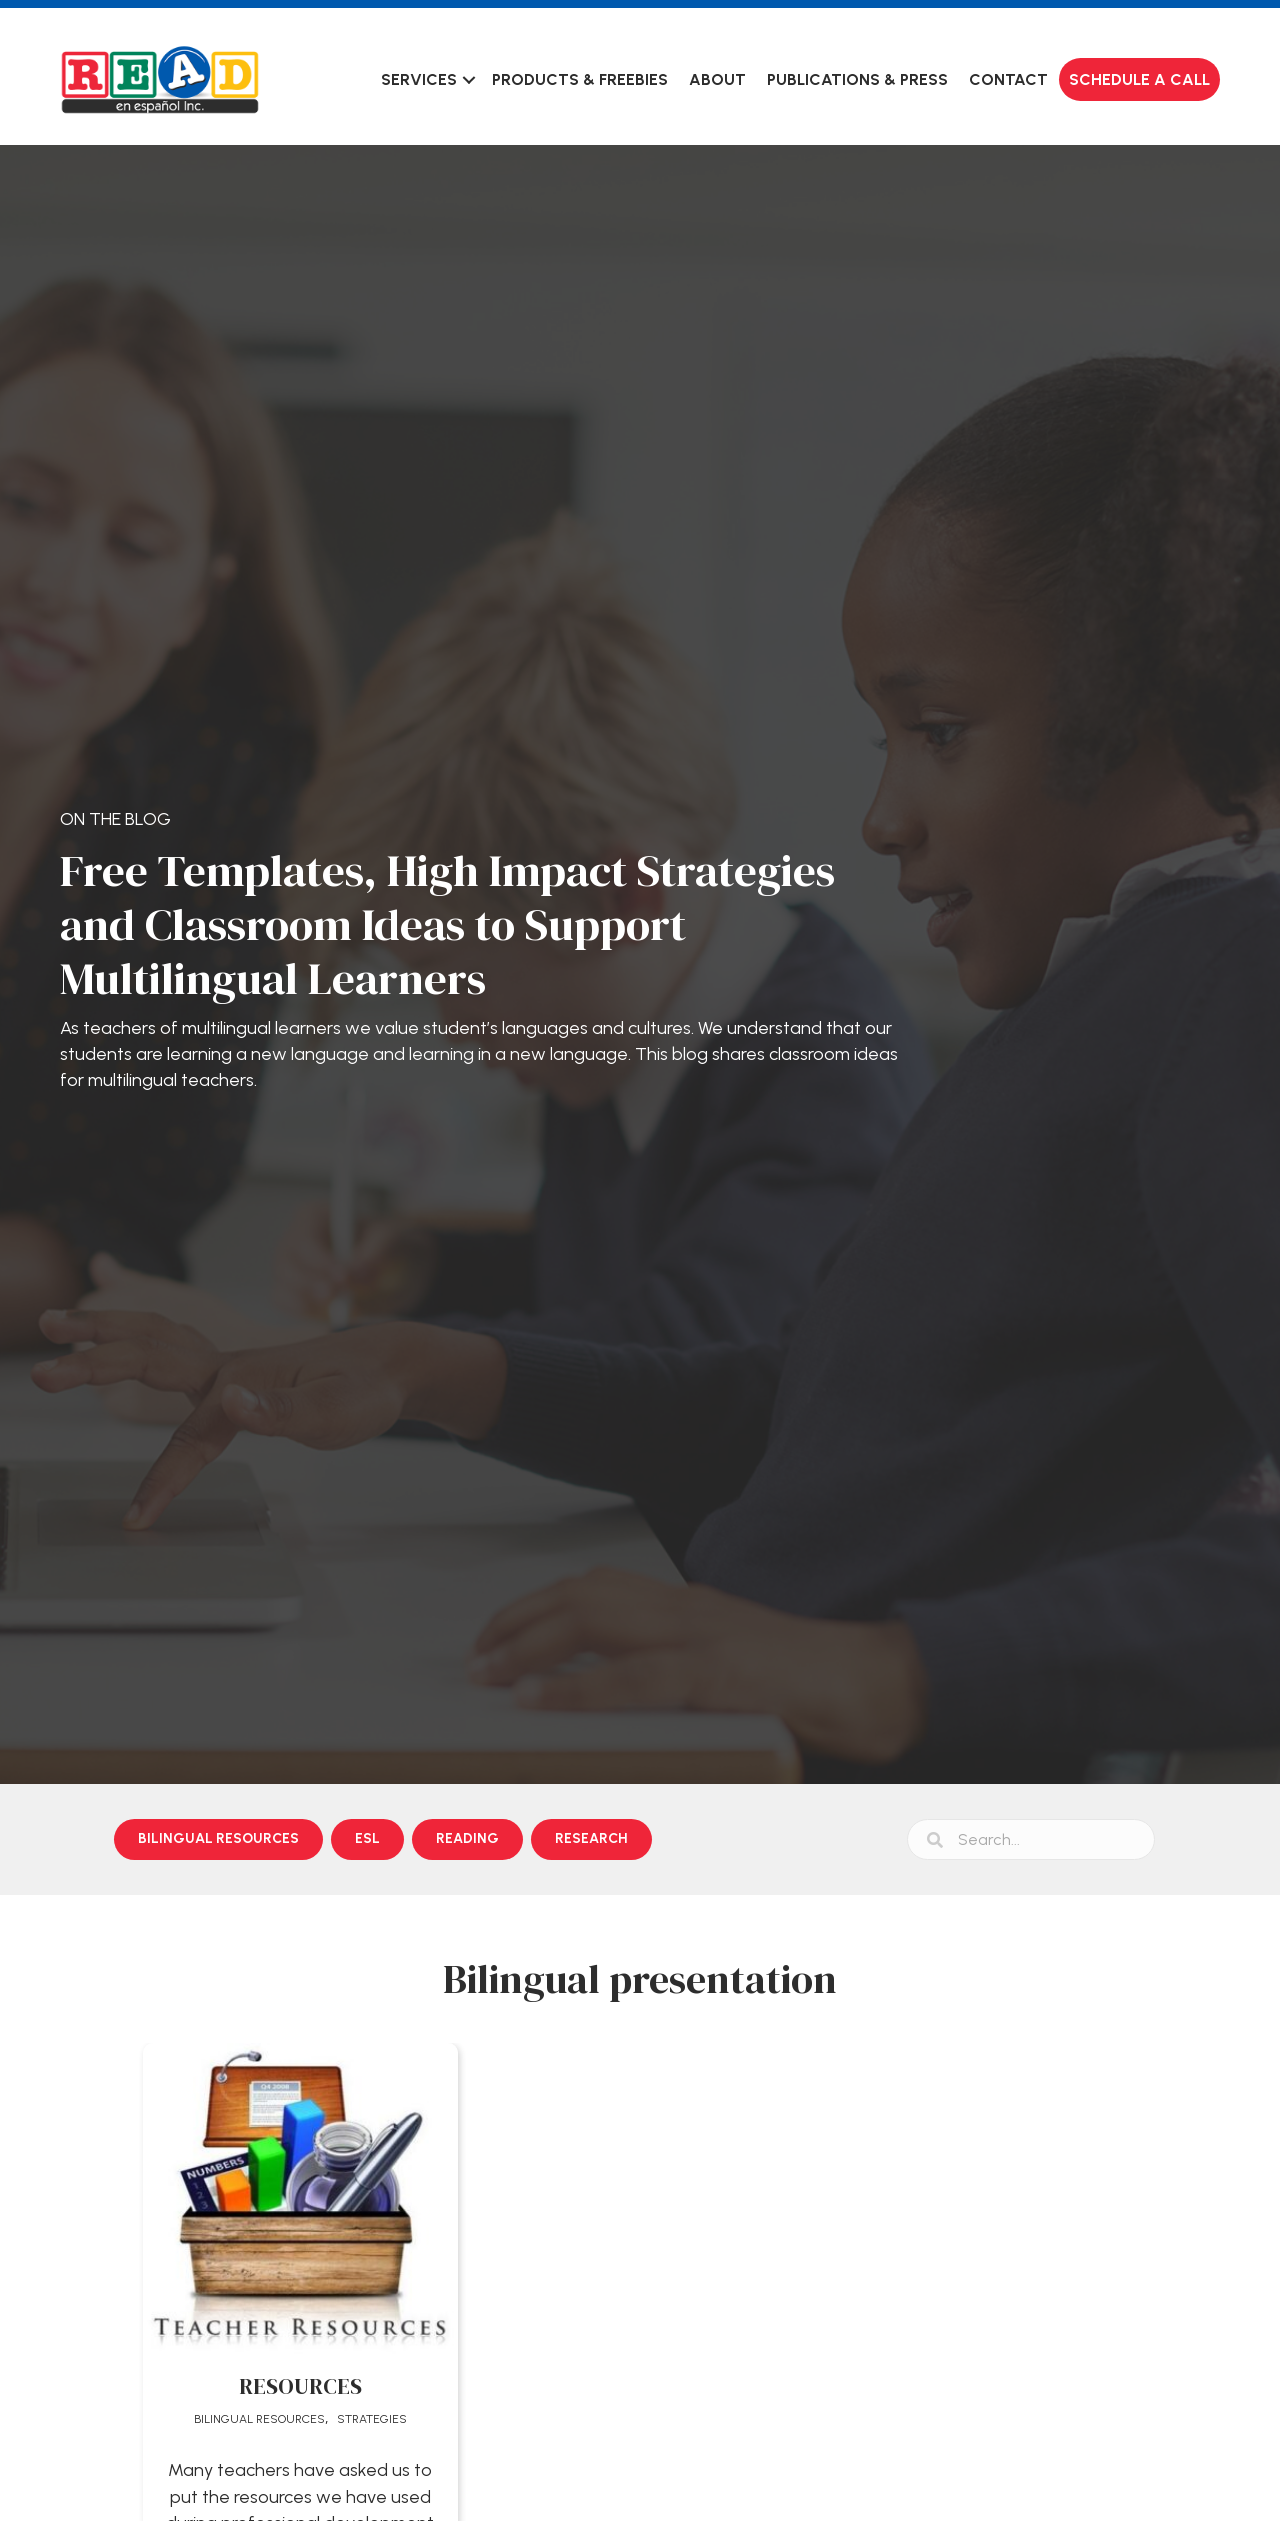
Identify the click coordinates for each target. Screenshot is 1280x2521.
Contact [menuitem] (1008, 79)
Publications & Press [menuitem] (857, 79)
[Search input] (1031, 1839)
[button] (469, 79)
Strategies (372, 2419)
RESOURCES (300, 2386)
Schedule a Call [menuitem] (1139, 79)
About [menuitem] (717, 79)
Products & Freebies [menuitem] (580, 79)
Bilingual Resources (259, 2419)
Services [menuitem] (419, 79)
